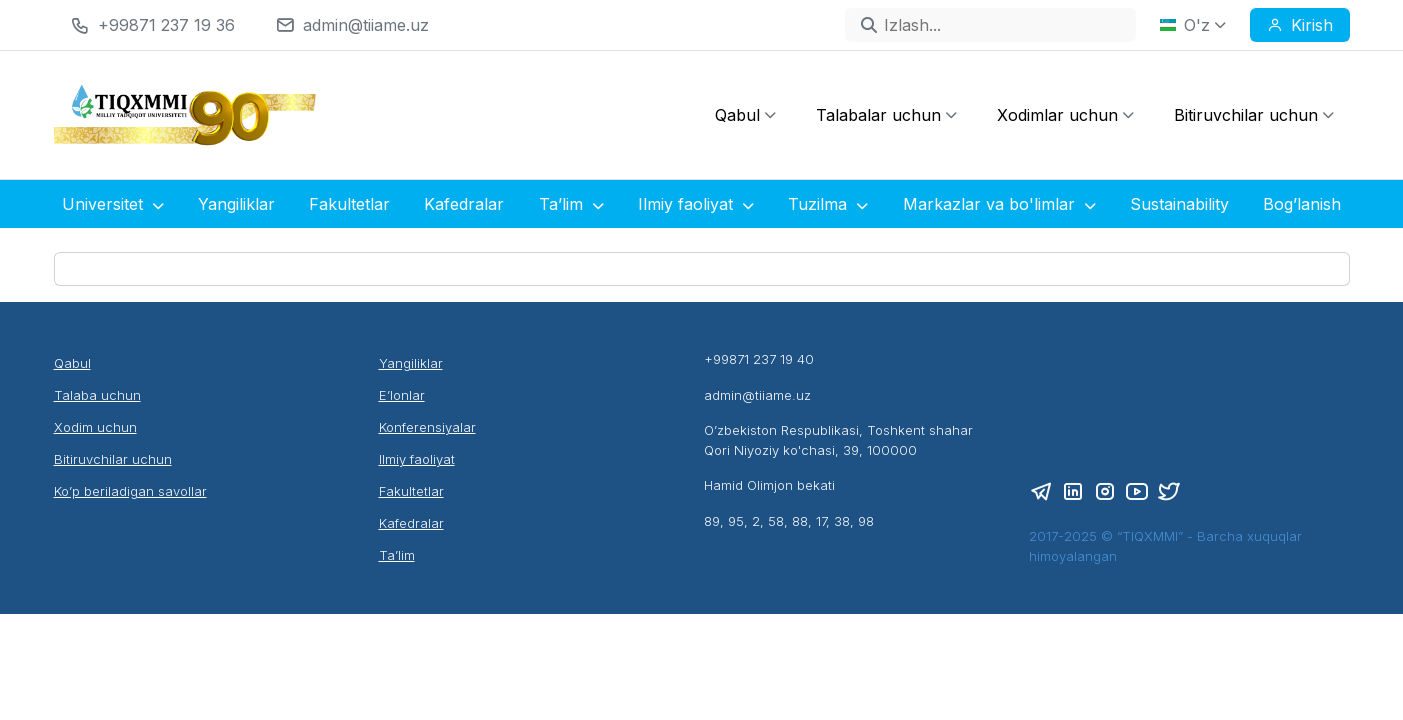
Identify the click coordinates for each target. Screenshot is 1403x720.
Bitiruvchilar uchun (1254, 115)
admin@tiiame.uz (366, 25)
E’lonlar (402, 395)
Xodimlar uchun (1065, 115)
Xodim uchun (95, 427)
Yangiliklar (236, 204)
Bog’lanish (1302, 204)
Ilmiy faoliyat (696, 204)
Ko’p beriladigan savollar (130, 491)
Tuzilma (828, 204)
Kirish (1300, 25)
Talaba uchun (97, 395)
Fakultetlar (349, 204)
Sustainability (1179, 204)
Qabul (745, 115)
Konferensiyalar (427, 427)
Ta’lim (571, 204)
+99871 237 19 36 (166, 25)
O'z (1193, 25)
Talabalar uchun (886, 115)
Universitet (113, 204)
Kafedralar (464, 204)
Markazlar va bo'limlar (999, 204)
